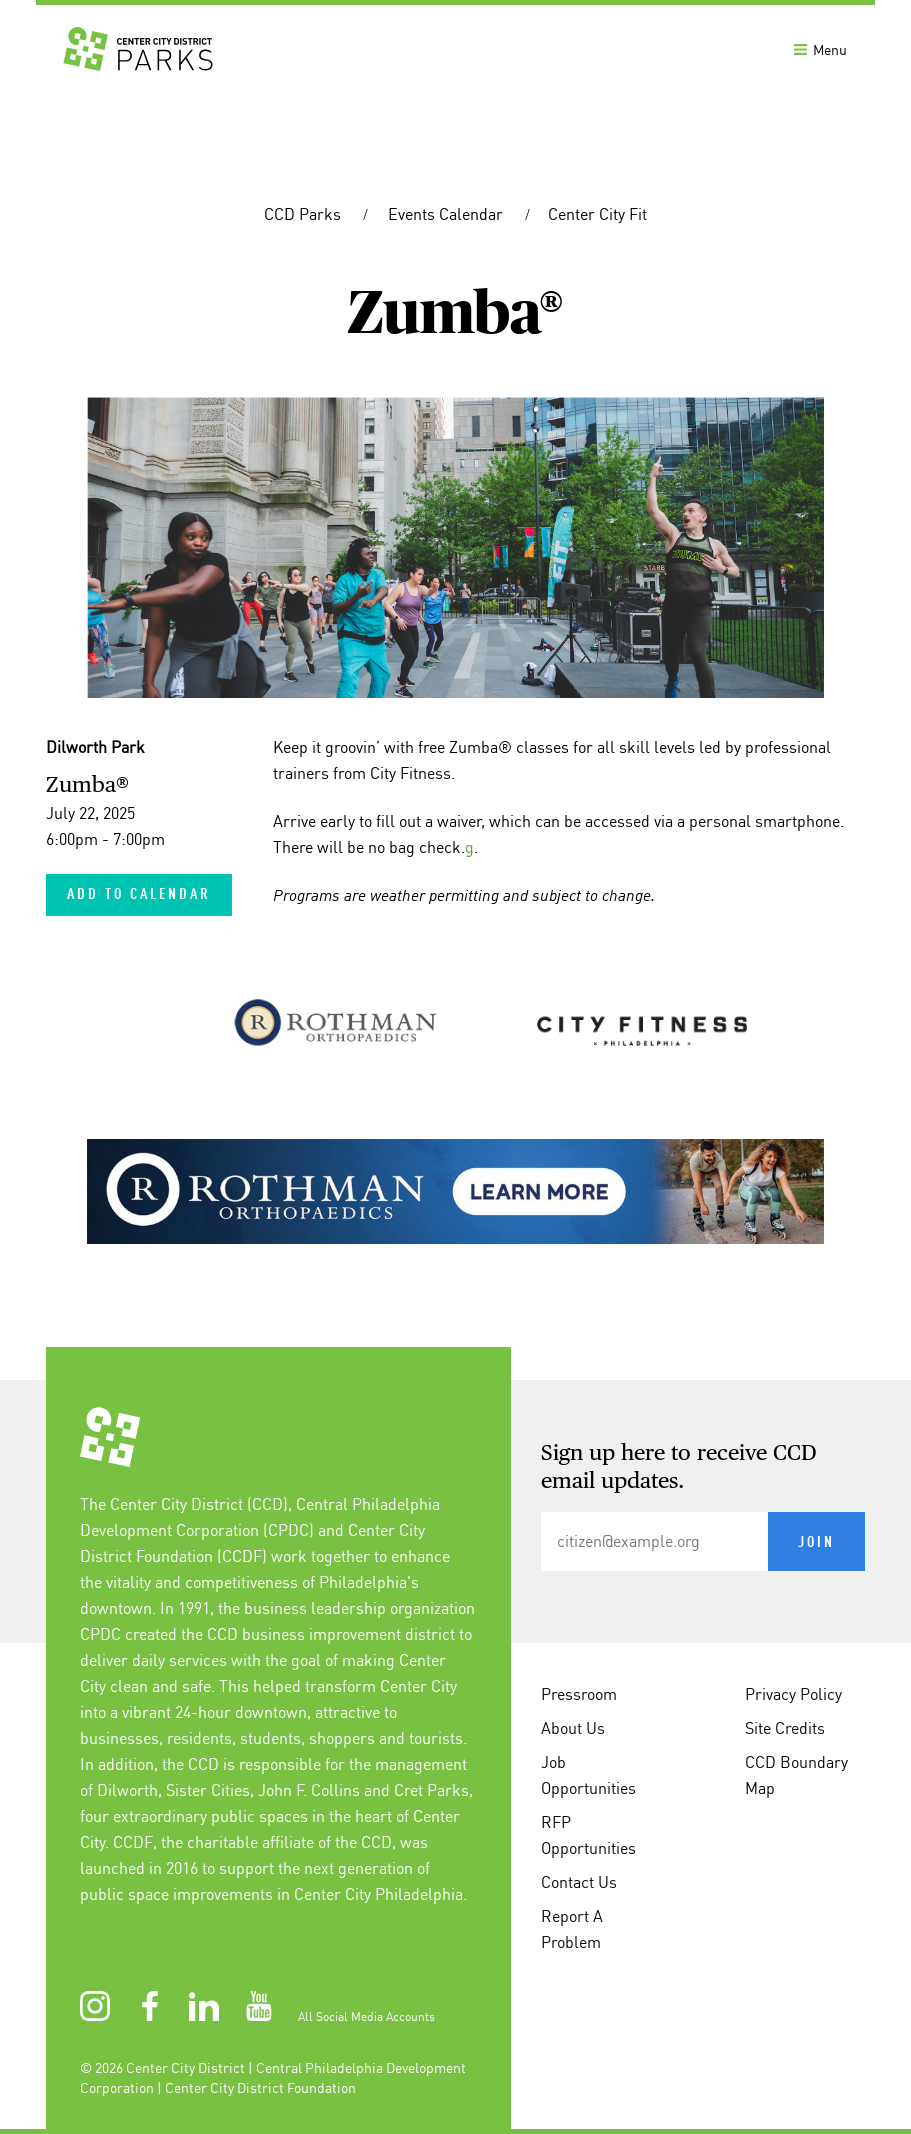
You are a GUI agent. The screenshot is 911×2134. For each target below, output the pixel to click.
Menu (820, 50)
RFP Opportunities (588, 1835)
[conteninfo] (455, 1757)
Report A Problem (572, 1929)
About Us (573, 1728)
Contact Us (579, 1882)
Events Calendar (447, 214)
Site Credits (785, 1728)
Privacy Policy (793, 1694)
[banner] (455, 47)
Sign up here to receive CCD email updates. (679, 1468)
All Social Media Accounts (366, 2016)
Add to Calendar (139, 895)
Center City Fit (597, 214)
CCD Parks (304, 214)
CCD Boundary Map (796, 1775)
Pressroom (579, 1694)
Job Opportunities (588, 1775)
